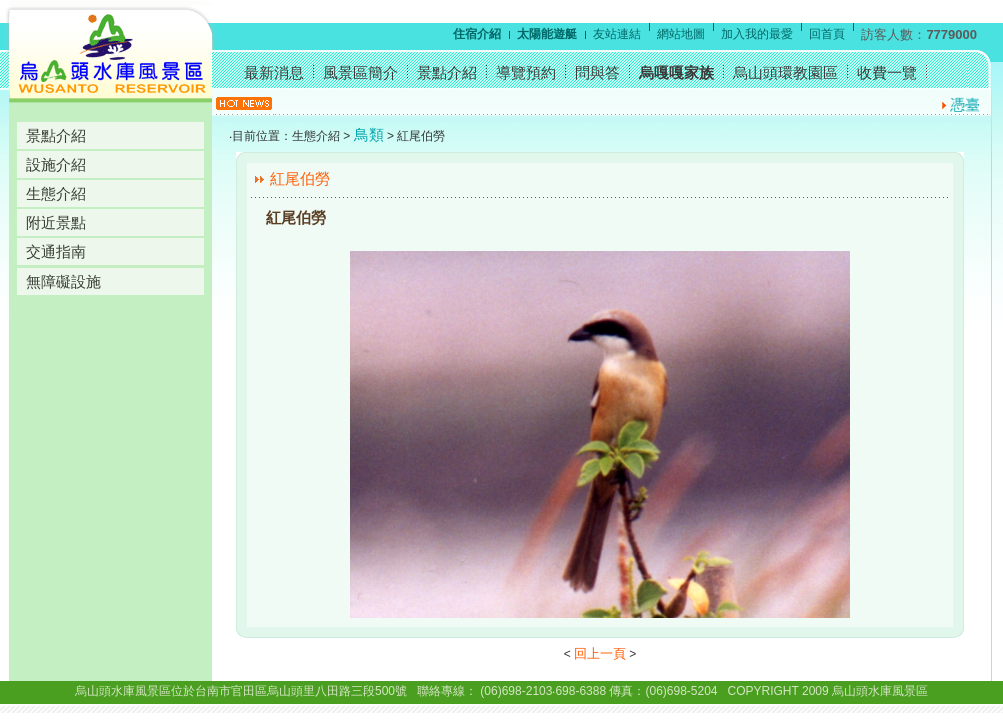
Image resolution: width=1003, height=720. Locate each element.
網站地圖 (681, 34)
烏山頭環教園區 (785, 72)
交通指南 (56, 251)
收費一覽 (887, 72)
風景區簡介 (360, 72)
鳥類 (369, 134)
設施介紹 (56, 164)
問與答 (597, 72)
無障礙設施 (63, 281)
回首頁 (827, 34)
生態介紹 (56, 193)
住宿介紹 (477, 34)
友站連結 (617, 34)
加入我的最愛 (757, 34)
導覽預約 (526, 72)
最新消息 (274, 72)
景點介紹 (56, 135)
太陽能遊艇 (547, 34)
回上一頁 (600, 653)
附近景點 (56, 222)
